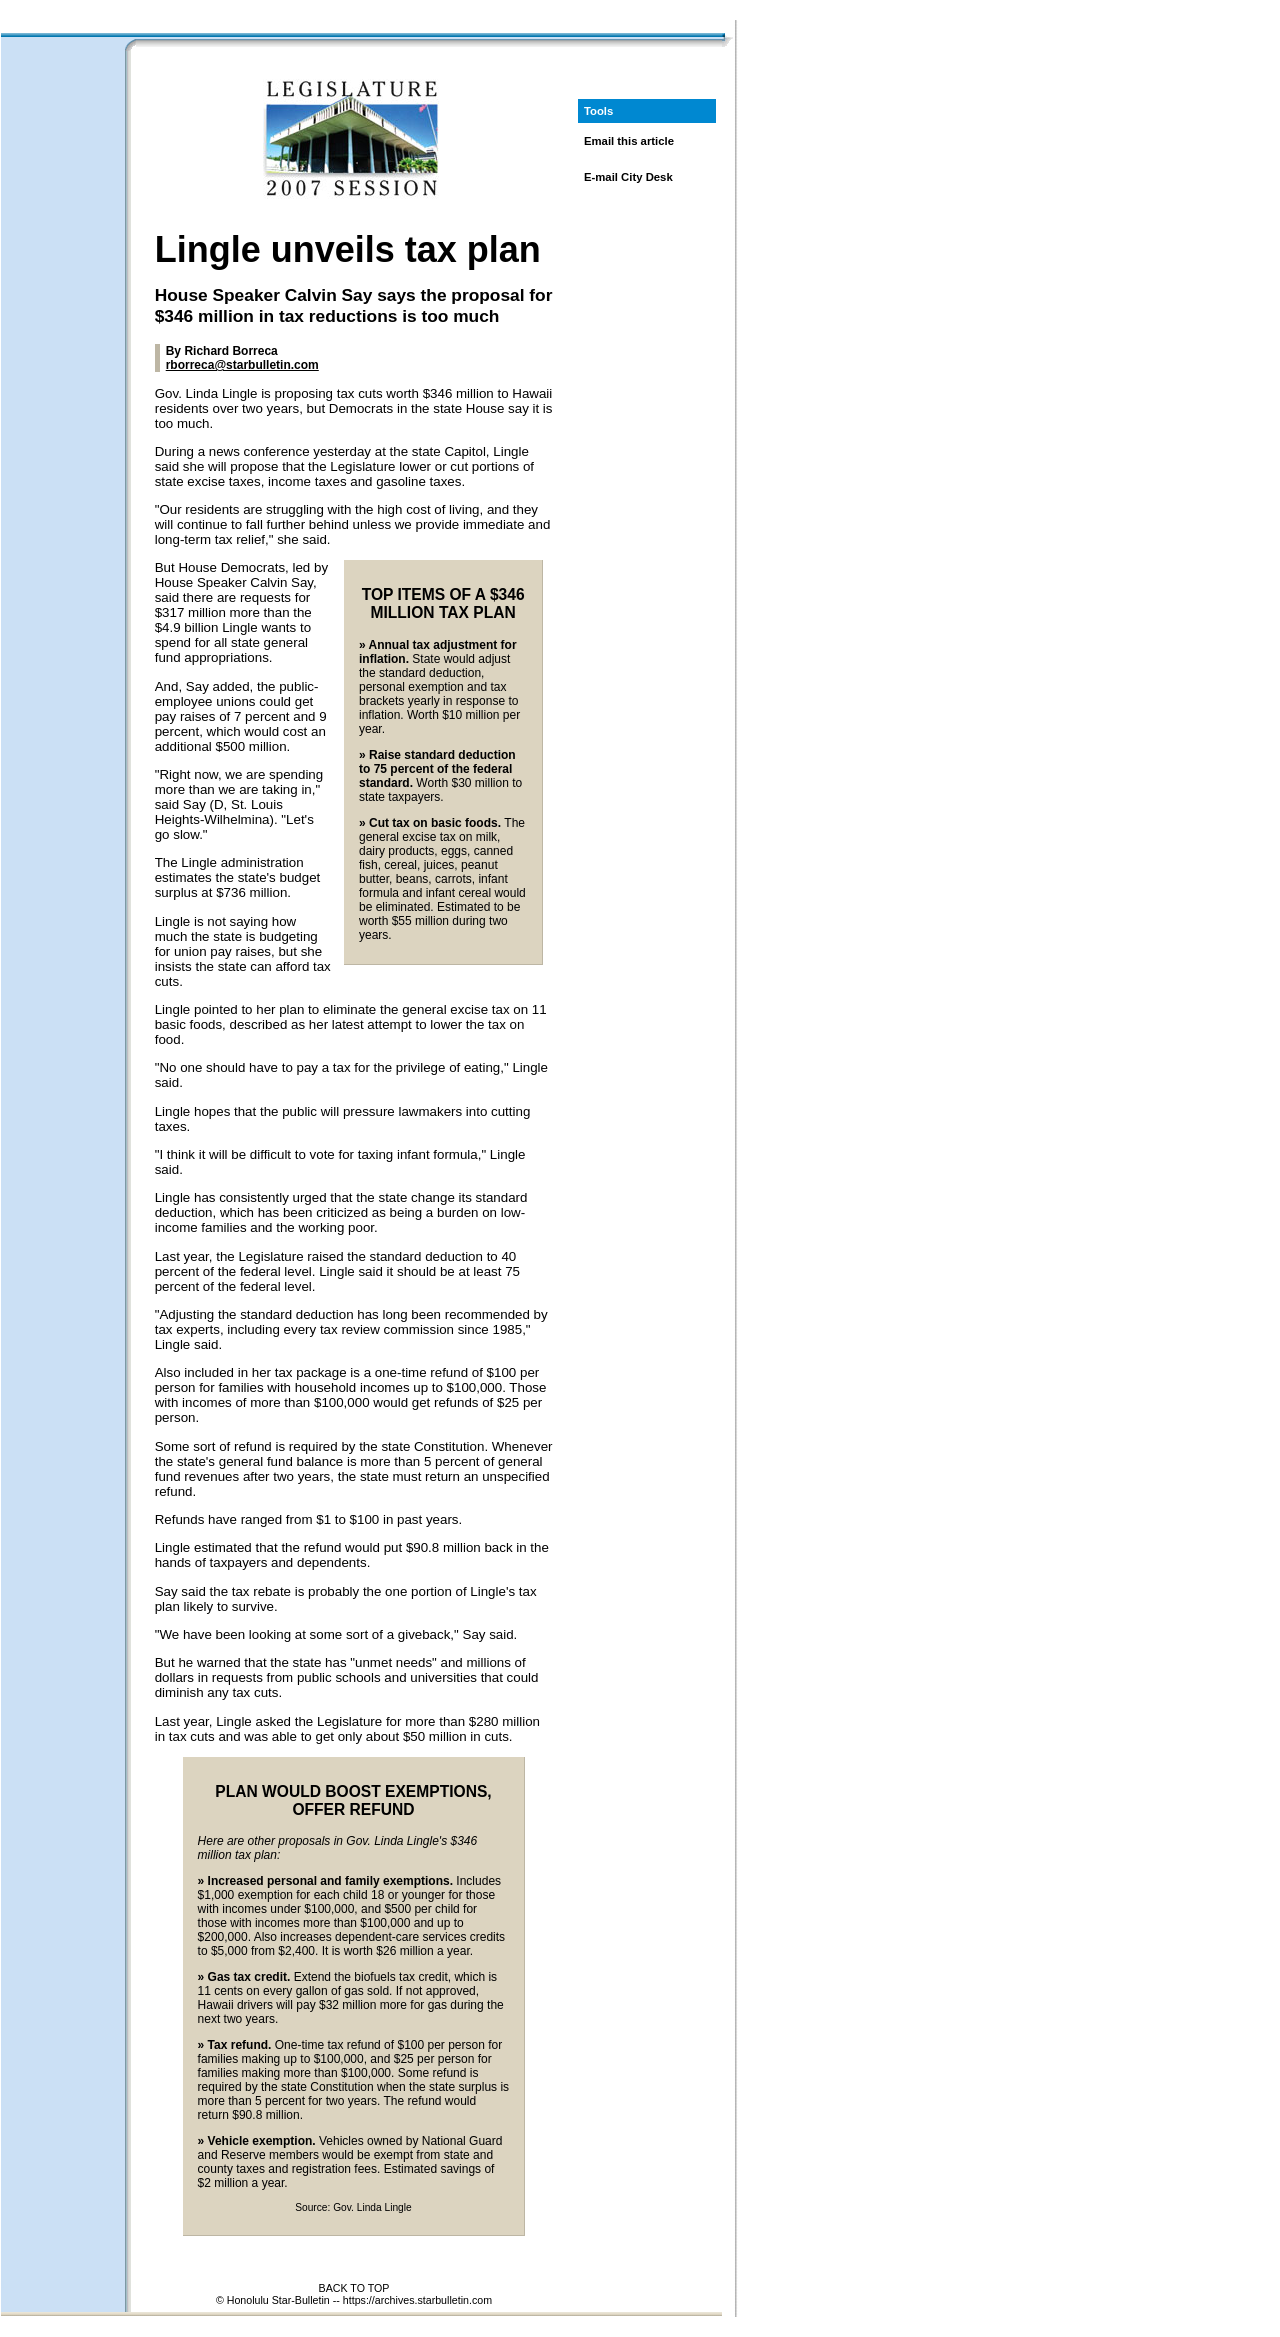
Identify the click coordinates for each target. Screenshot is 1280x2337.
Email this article (629, 141)
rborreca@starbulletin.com (242, 365)
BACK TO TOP (354, 2288)
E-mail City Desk (628, 177)
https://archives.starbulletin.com (417, 2300)
